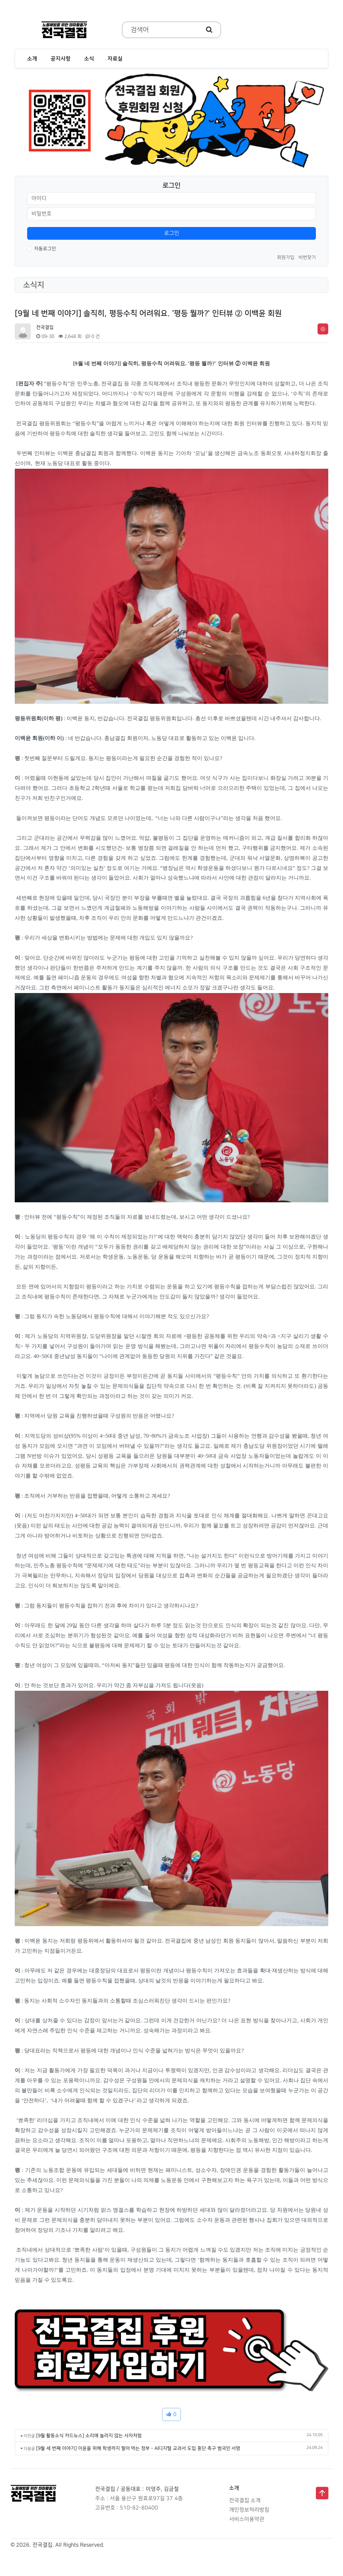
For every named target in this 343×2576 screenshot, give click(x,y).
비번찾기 (307, 257)
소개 (32, 59)
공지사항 (61, 59)
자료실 (115, 59)
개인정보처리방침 (249, 2510)
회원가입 (285, 257)
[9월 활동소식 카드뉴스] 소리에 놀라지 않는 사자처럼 (88, 2435)
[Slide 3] (184, 158)
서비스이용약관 (246, 2519)
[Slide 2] (171, 158)
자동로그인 (45, 248)
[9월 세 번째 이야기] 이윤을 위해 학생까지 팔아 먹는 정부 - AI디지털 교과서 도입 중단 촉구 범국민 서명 (138, 2448)
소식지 (33, 285)
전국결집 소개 (245, 2500)
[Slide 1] (159, 158)
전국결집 (45, 327)
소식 (89, 59)
